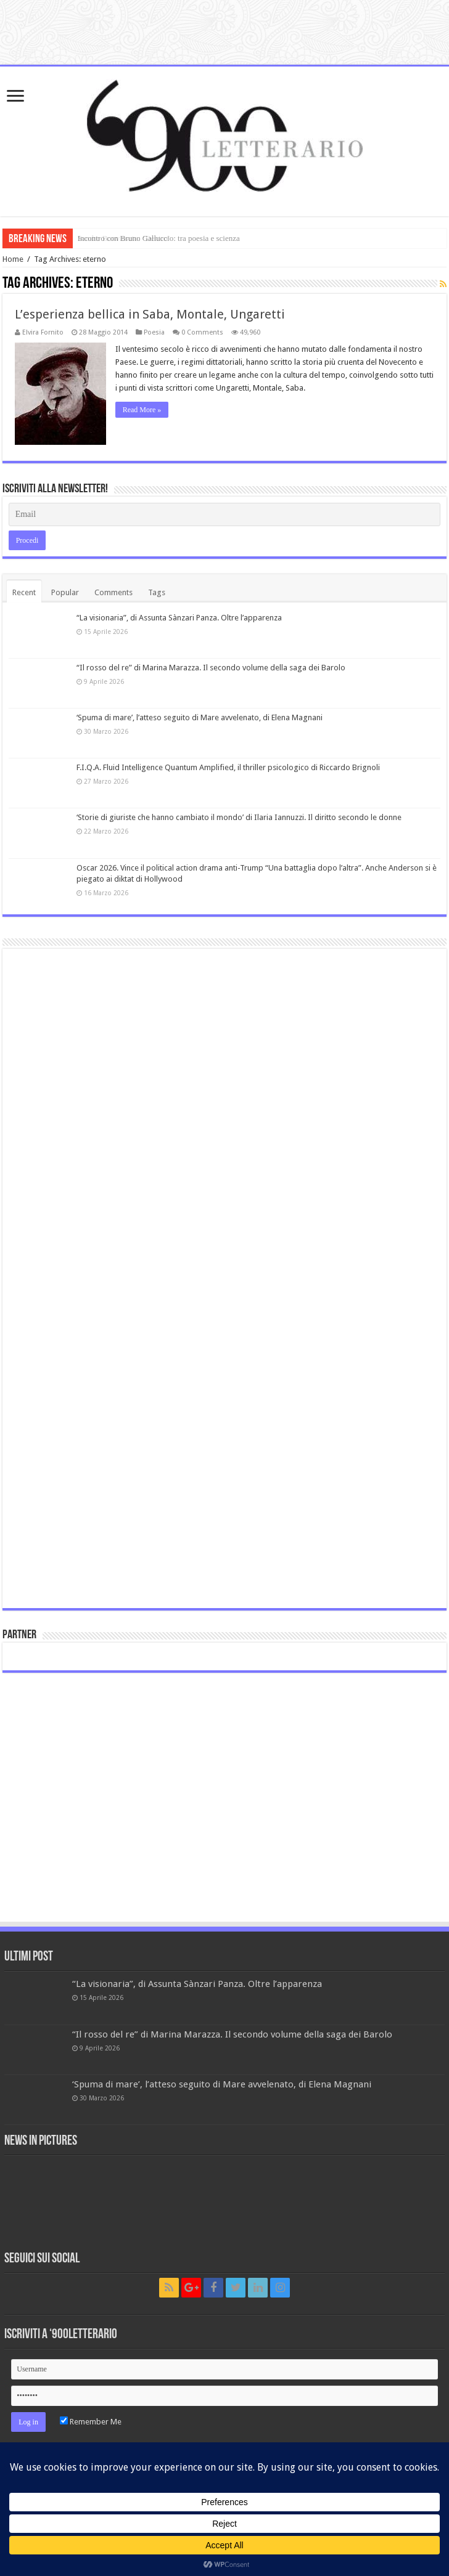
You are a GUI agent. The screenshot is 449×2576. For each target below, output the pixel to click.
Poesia (154, 332)
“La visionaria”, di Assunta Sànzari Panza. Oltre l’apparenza (179, 617)
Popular (65, 592)
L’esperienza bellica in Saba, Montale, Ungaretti (150, 314)
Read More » (142, 409)
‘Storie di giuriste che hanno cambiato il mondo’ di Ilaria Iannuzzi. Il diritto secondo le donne (239, 817)
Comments (113, 592)
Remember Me (91, 2421)
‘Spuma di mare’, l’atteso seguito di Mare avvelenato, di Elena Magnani (199, 717)
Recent (24, 592)
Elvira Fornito (43, 332)
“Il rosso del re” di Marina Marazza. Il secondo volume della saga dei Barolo (210, 667)
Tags (156, 592)
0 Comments (202, 332)
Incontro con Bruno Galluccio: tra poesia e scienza (159, 238)
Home (12, 259)
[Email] (225, 514)
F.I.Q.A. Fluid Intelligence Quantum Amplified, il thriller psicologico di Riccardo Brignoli (228, 767)
